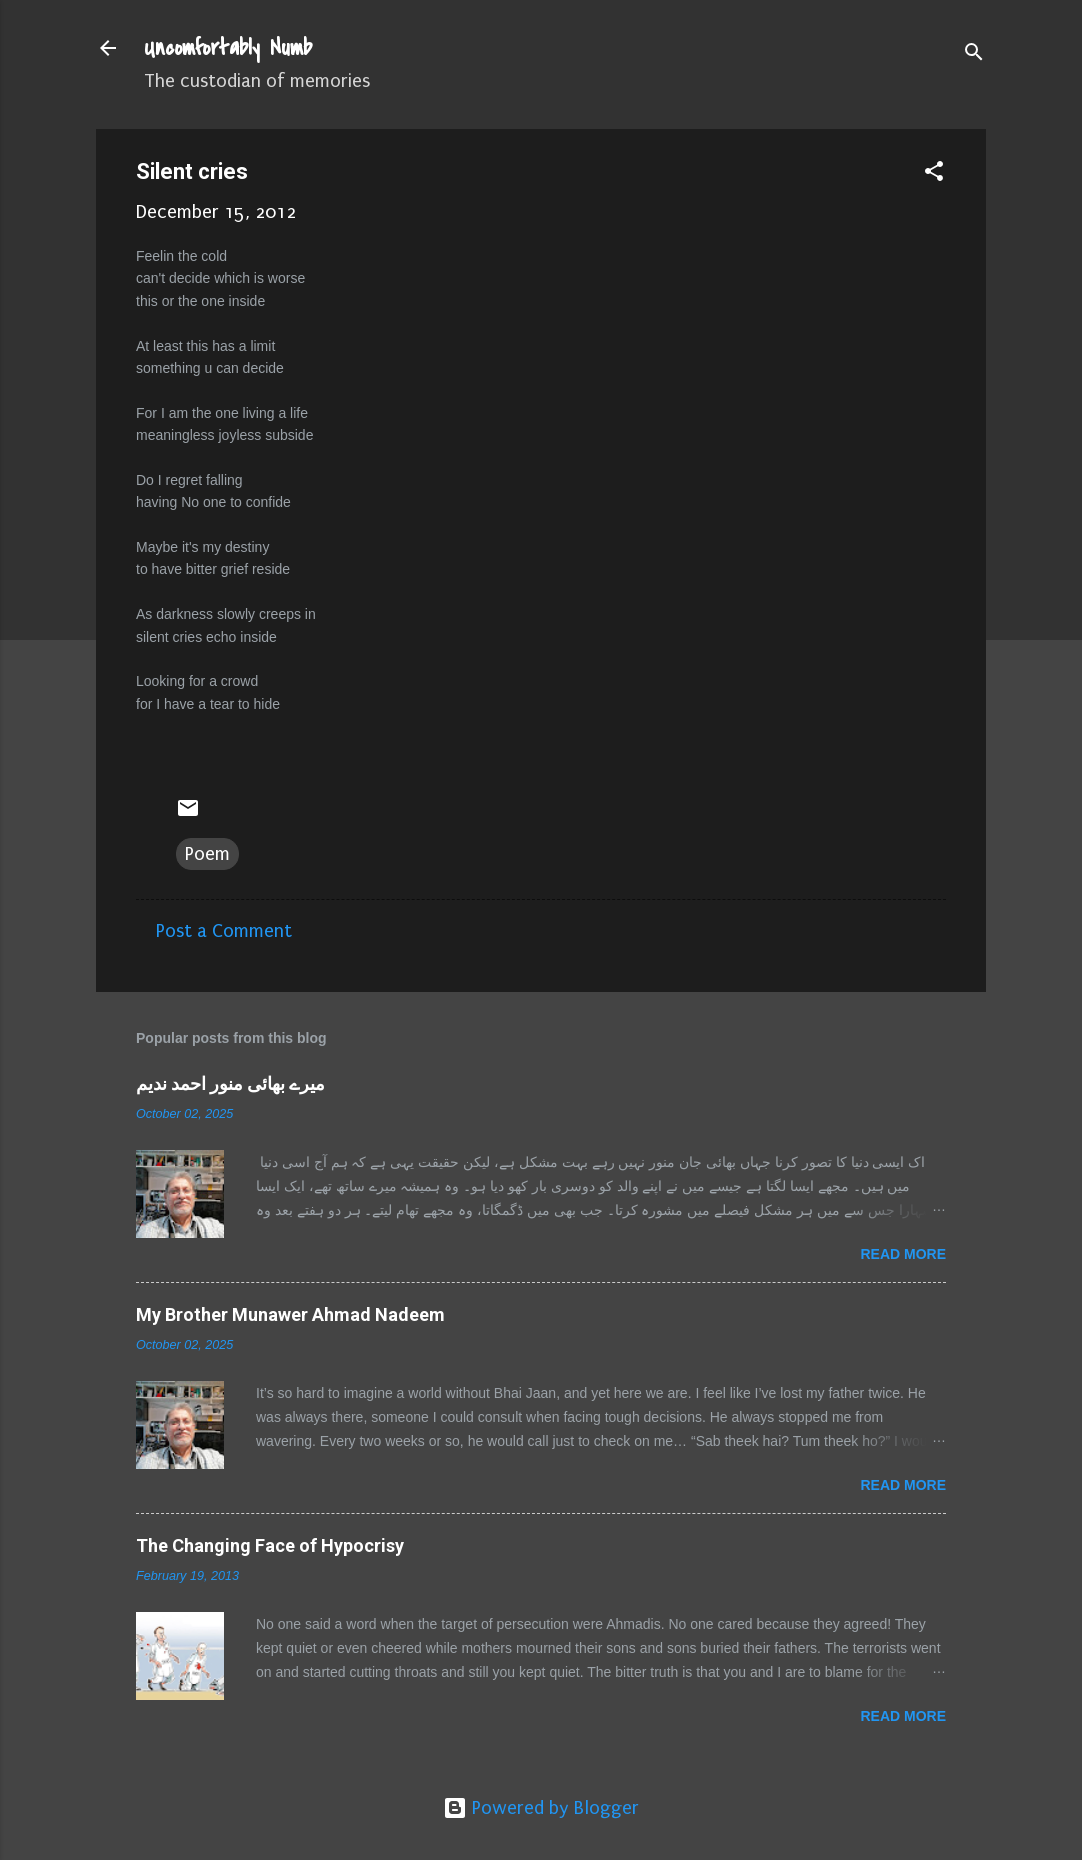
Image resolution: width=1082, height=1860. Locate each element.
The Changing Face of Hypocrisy (270, 1545)
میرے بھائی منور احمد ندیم (230, 1083)
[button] (934, 174)
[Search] (974, 54)
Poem (207, 854)
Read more (903, 1254)
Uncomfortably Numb (228, 48)
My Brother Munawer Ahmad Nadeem (290, 1314)
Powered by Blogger (541, 1808)
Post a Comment (224, 931)
